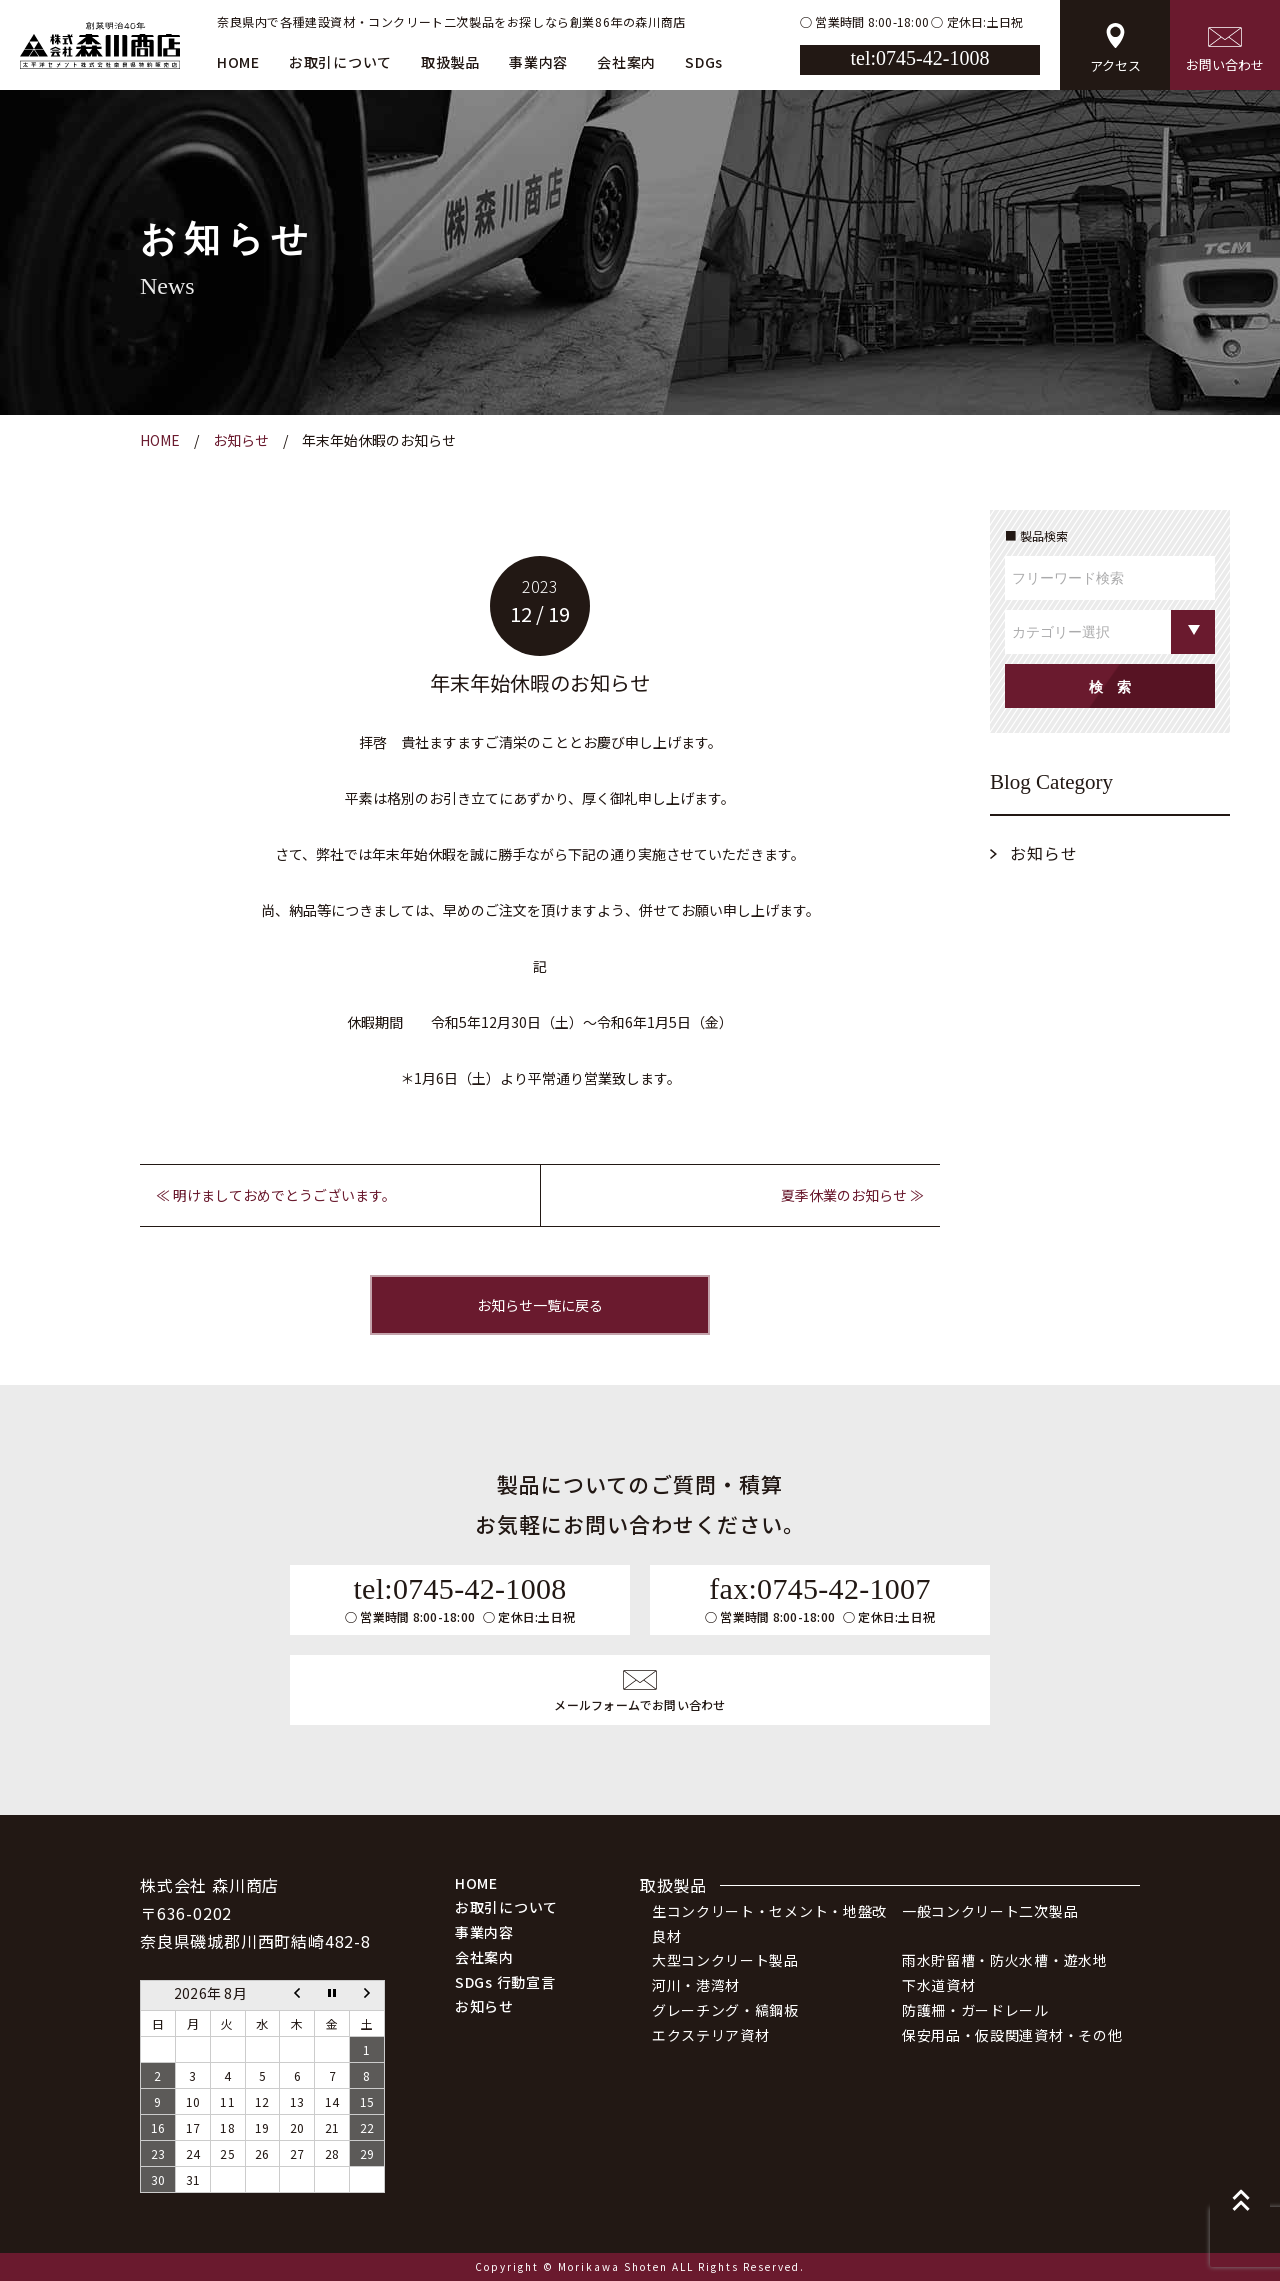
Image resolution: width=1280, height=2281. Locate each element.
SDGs (704, 62)
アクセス (1115, 49)
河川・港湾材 (696, 1985)
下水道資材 (939, 1985)
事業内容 (538, 62)
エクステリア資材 (711, 2035)
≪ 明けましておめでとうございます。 (276, 1195)
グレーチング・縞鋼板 (725, 2010)
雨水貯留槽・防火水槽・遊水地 (1005, 1960)
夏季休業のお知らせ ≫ (852, 1195)
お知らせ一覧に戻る (540, 1305)
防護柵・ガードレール (975, 2010)
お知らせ (1044, 853)
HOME (238, 62)
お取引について (340, 62)
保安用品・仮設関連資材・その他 (1012, 2035)
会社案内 (626, 62)
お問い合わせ (1225, 50)
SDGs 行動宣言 (505, 1982)
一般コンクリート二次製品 (990, 1911)
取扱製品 (450, 62)
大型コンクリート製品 (725, 1960)
